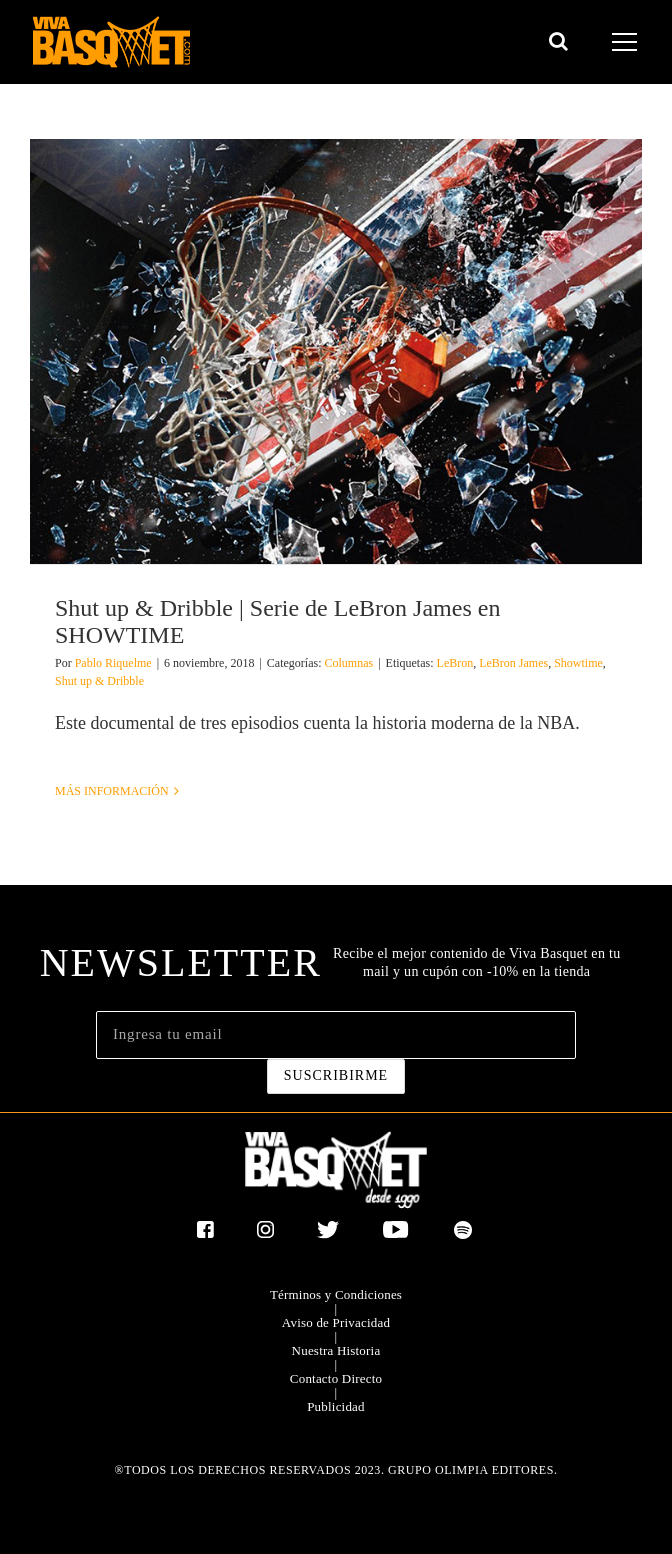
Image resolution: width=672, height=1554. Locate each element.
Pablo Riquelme (113, 663)
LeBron (455, 663)
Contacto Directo (336, 1379)
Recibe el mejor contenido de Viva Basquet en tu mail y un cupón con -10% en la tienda (476, 962)
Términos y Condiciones (336, 1295)
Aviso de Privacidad (336, 1323)
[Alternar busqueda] (558, 41)
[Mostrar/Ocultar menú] (627, 42)
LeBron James (513, 663)
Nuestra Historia (336, 1351)
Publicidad (336, 1407)
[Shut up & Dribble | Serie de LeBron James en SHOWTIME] (336, 351)
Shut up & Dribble (99, 681)
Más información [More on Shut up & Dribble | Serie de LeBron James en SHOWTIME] (112, 791)
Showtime (578, 663)
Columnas (348, 663)
